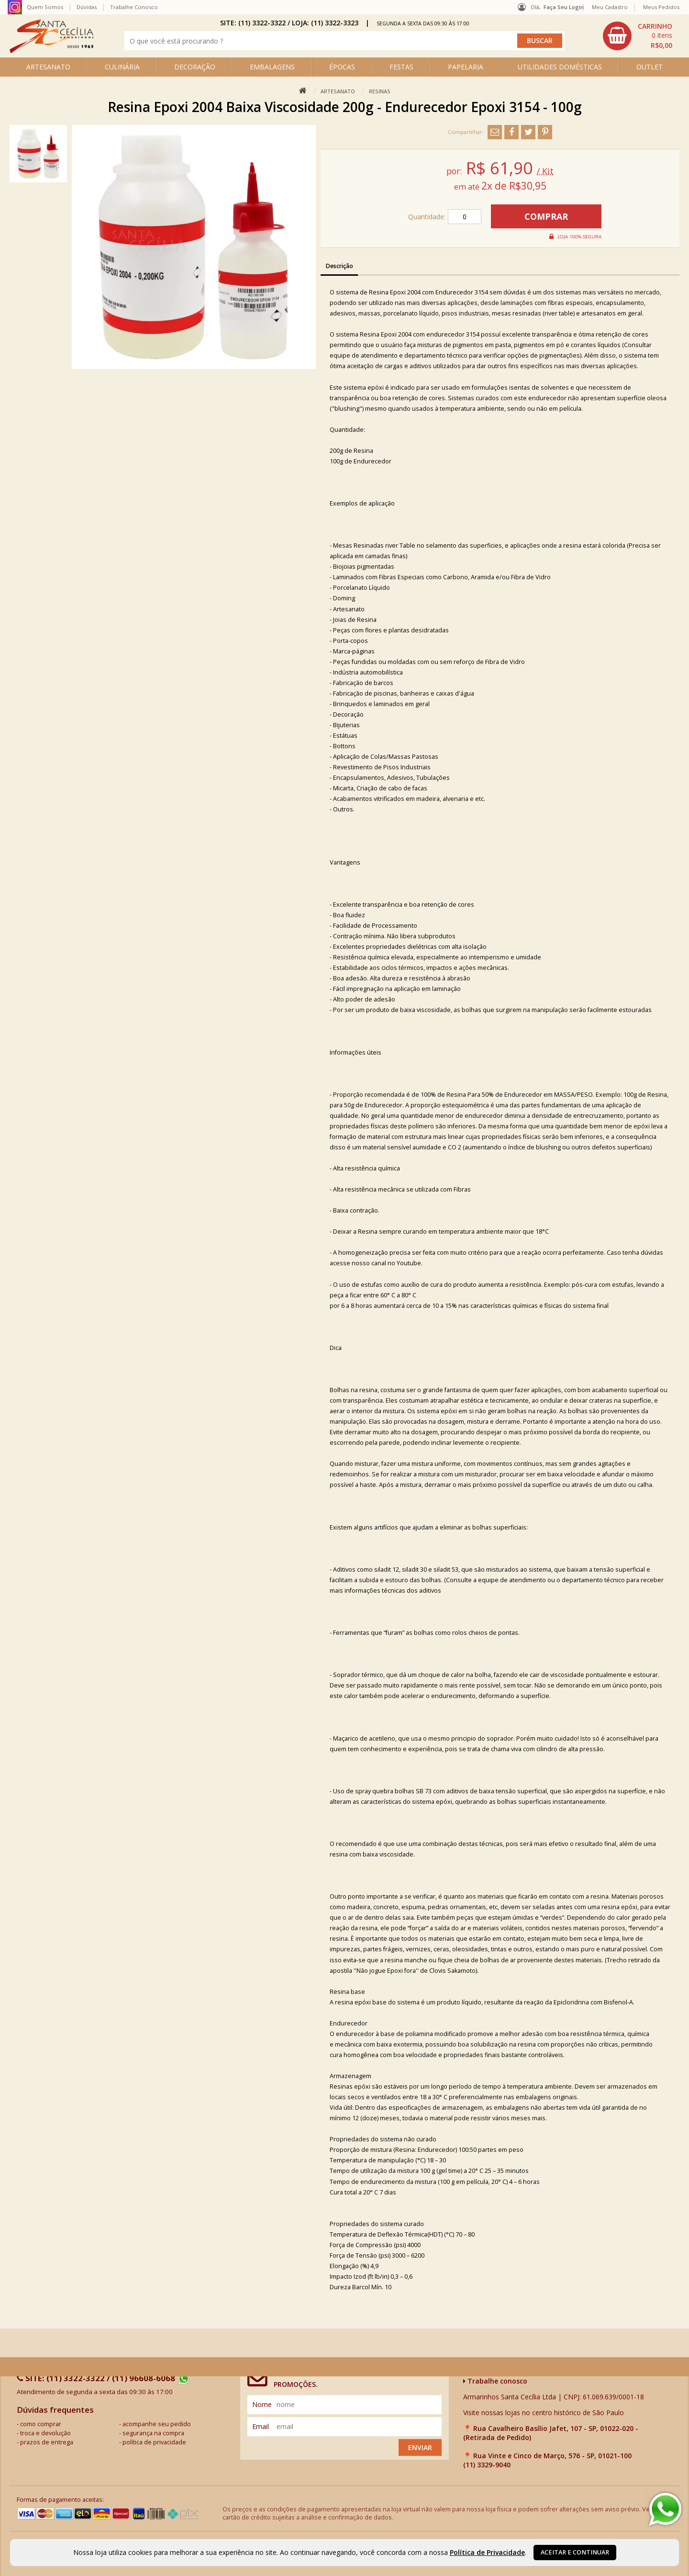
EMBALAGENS (272, 66)
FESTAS (401, 66)
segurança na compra (153, 2433)
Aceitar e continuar (575, 2552)
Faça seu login (564, 7)
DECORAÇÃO (194, 66)
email (260, 2426)
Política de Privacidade (487, 2552)
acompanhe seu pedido (156, 2424)
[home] (51, 50)
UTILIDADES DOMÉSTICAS (560, 66)
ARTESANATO (48, 66)
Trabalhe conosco (495, 2380)
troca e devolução (45, 2433)
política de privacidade (154, 2442)
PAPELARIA (465, 66)
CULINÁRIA (122, 66)
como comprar (40, 2424)
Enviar (420, 2447)
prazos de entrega (46, 2442)
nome (262, 2404)
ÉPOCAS (342, 66)
